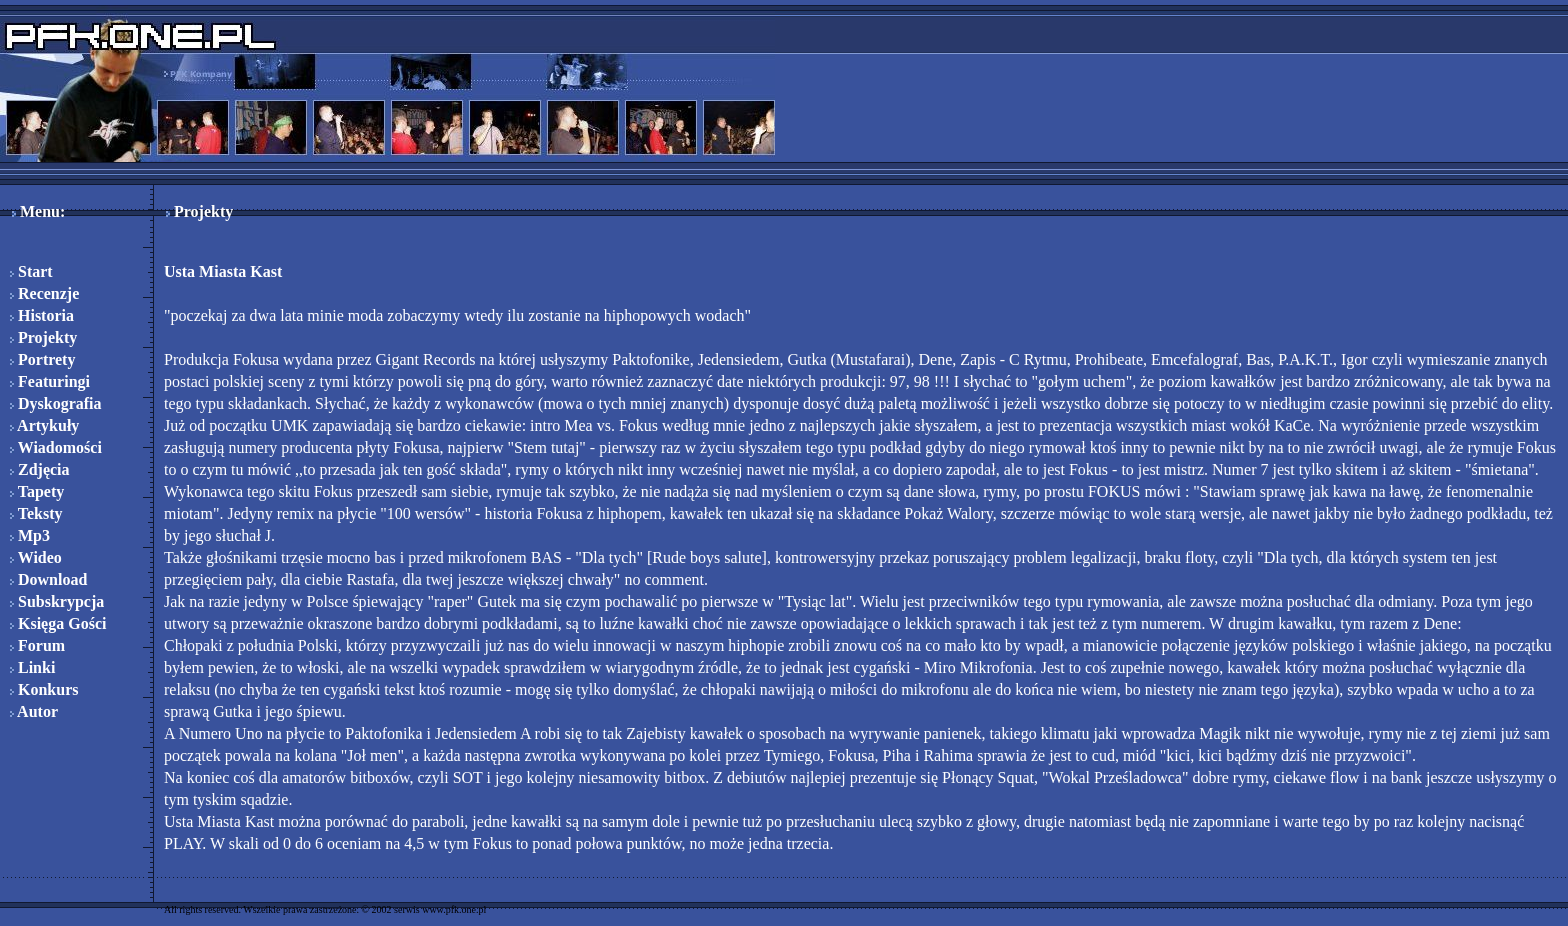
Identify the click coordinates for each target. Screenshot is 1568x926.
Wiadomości (56, 447)
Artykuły (44, 425)
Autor (34, 711)
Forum (37, 645)
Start (31, 271)
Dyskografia (56, 403)
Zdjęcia (40, 469)
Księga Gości (58, 623)
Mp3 (30, 535)
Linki (32, 667)
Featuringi (50, 381)
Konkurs (44, 689)
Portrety (42, 359)
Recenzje (44, 293)
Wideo (36, 557)
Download (48, 579)
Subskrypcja (57, 601)
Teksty (36, 513)
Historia (42, 315)
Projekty (43, 337)
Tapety (37, 491)
